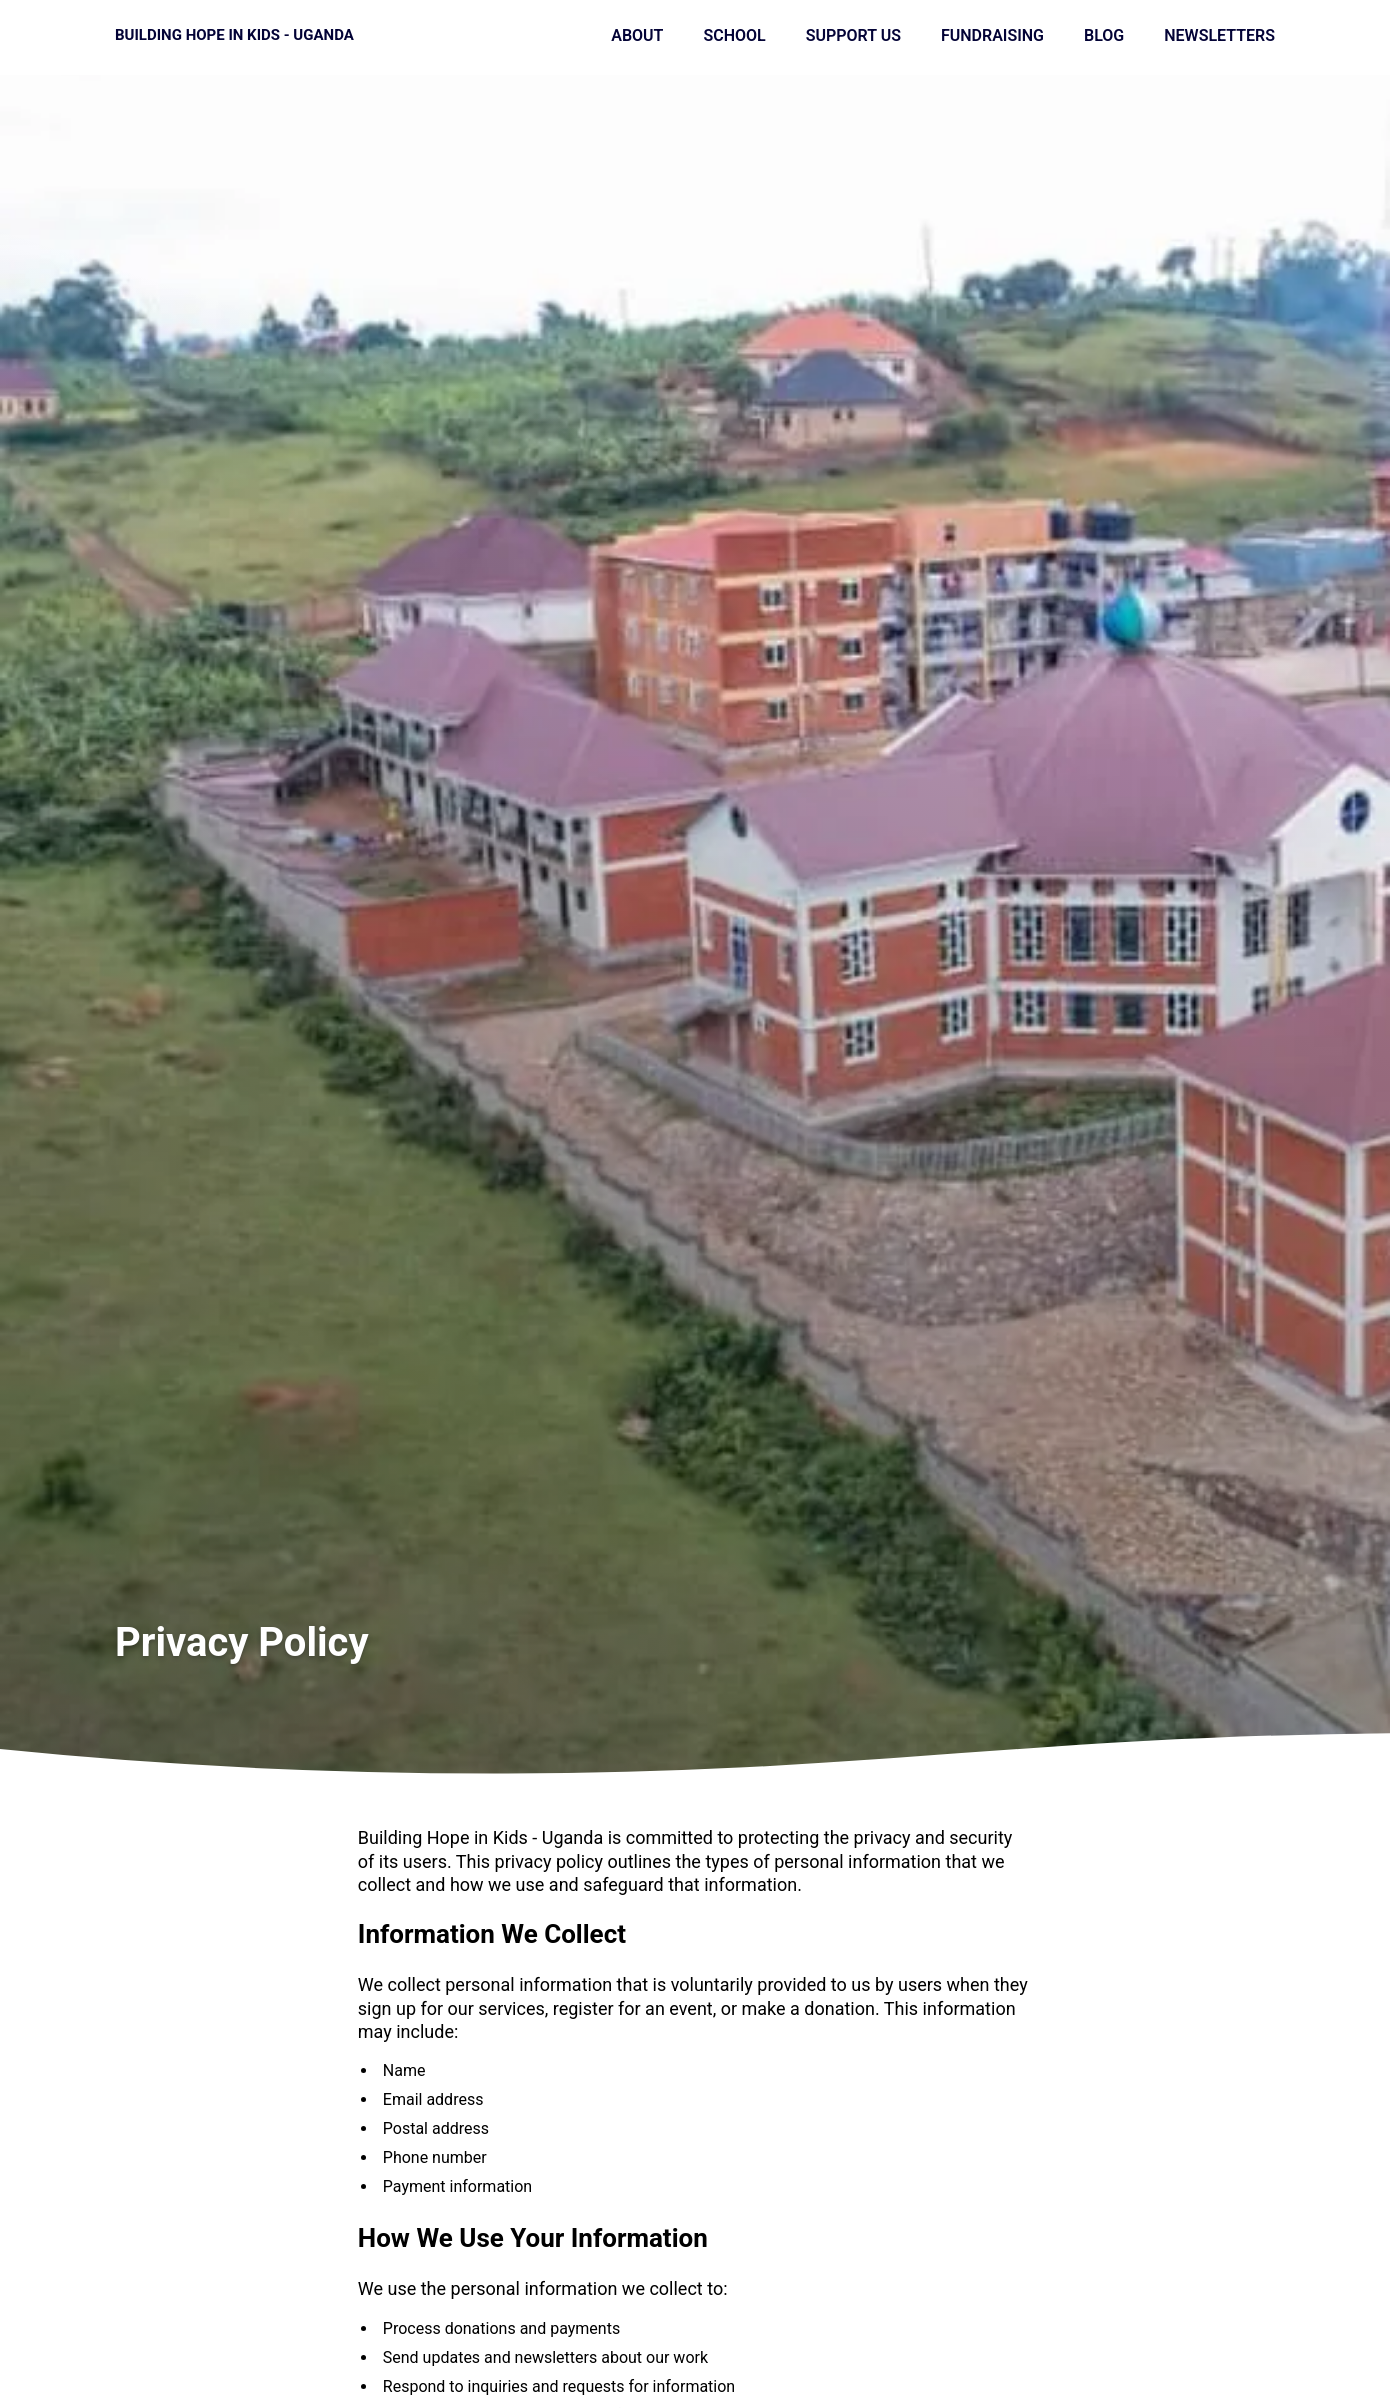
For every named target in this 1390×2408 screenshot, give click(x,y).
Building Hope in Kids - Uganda (234, 35)
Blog (1104, 35)
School (734, 35)
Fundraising (992, 35)
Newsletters (1219, 35)
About (637, 35)
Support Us (853, 35)
